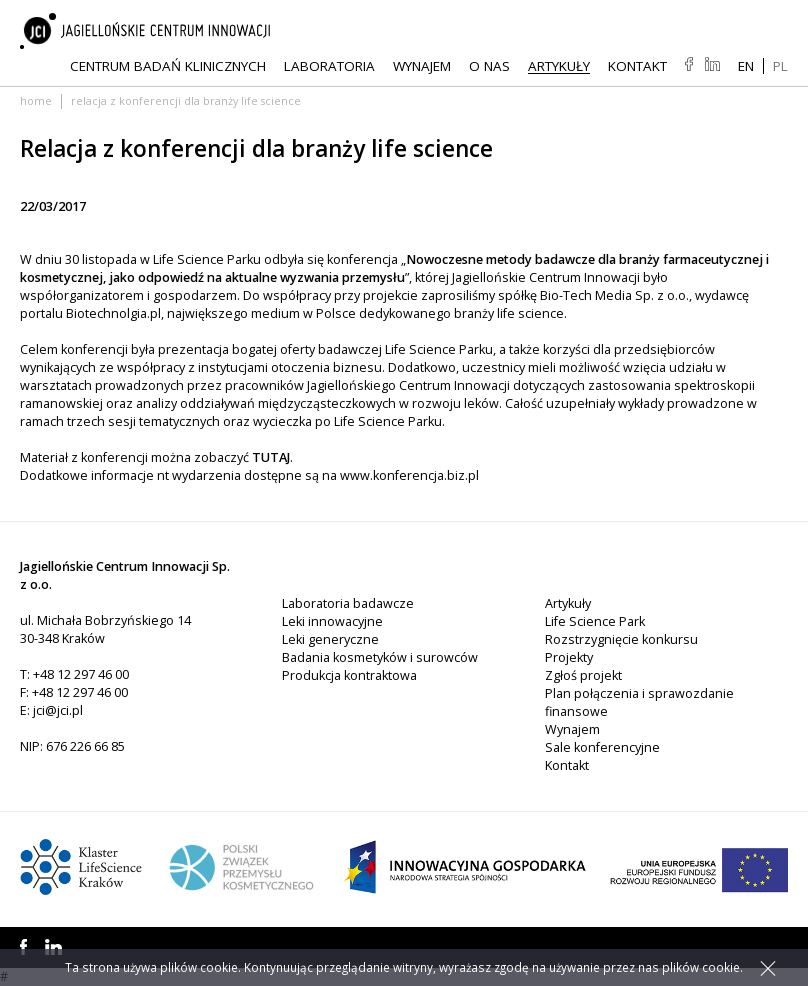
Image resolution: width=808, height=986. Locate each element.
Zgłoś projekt (583, 675)
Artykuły (559, 66)
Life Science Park (595, 621)
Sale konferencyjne (602, 747)
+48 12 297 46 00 (81, 674)
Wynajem (422, 66)
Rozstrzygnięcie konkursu (621, 639)
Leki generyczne (330, 639)
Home (36, 100)
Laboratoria (329, 66)
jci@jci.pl (58, 710)
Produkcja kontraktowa (349, 675)
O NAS (489, 66)
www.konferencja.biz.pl (409, 475)
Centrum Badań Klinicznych (168, 66)
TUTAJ (271, 457)
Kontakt (637, 66)
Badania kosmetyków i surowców (380, 657)
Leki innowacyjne (332, 621)
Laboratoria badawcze (348, 603)
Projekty (569, 657)
